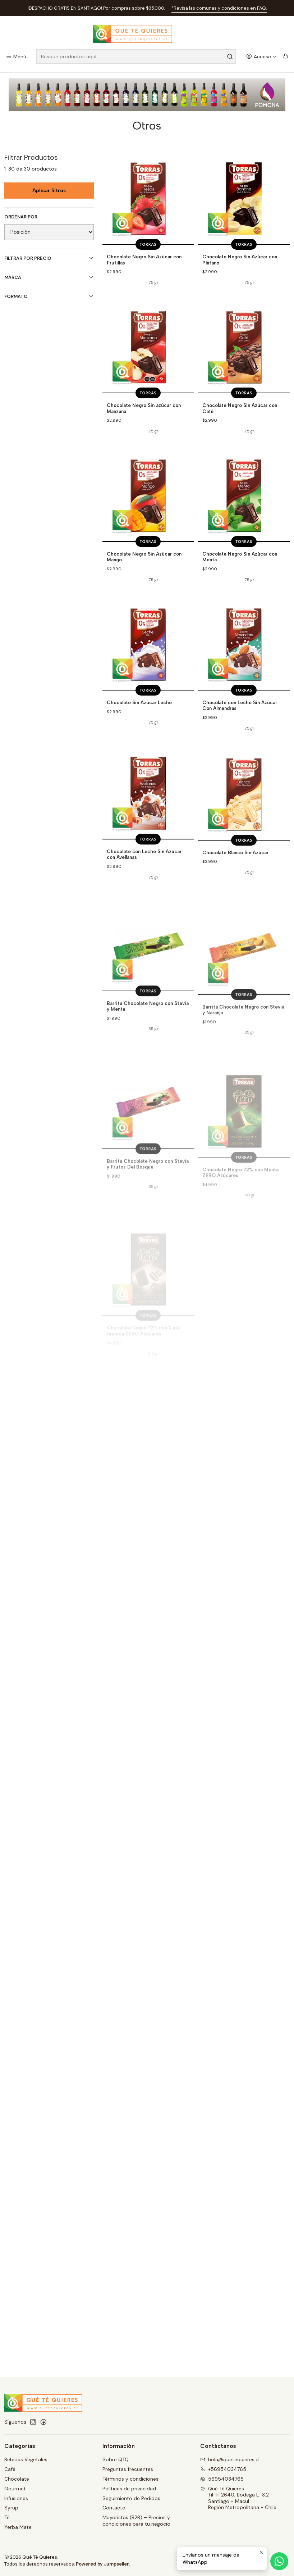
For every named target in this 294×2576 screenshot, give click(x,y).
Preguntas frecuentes (127, 2469)
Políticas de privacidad (129, 2488)
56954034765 (222, 2479)
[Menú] (16, 56)
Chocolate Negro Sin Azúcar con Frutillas (144, 260)
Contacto (113, 2507)
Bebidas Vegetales (25, 2459)
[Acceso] (261, 56)
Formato (49, 296)
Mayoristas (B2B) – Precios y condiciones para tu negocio (136, 2520)
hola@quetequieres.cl (229, 2459)
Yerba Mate (18, 2527)
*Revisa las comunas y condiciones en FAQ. (219, 8)
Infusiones (16, 2498)
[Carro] (285, 56)
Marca (49, 277)
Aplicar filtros (49, 190)
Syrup (11, 2507)
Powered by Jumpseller (102, 2564)
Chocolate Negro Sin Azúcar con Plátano (239, 260)
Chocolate (16, 2479)
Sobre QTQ (115, 2459)
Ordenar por (20, 217)
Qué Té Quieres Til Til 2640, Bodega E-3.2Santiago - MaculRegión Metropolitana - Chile (238, 2498)
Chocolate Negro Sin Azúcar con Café (239, 442)
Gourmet (15, 2488)
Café (9, 2469)
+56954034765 (223, 2469)
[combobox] (136, 56)
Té (7, 2517)
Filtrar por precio (49, 258)
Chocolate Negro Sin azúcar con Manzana (144, 433)
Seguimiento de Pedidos (131, 2498)
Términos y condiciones (130, 2479)
